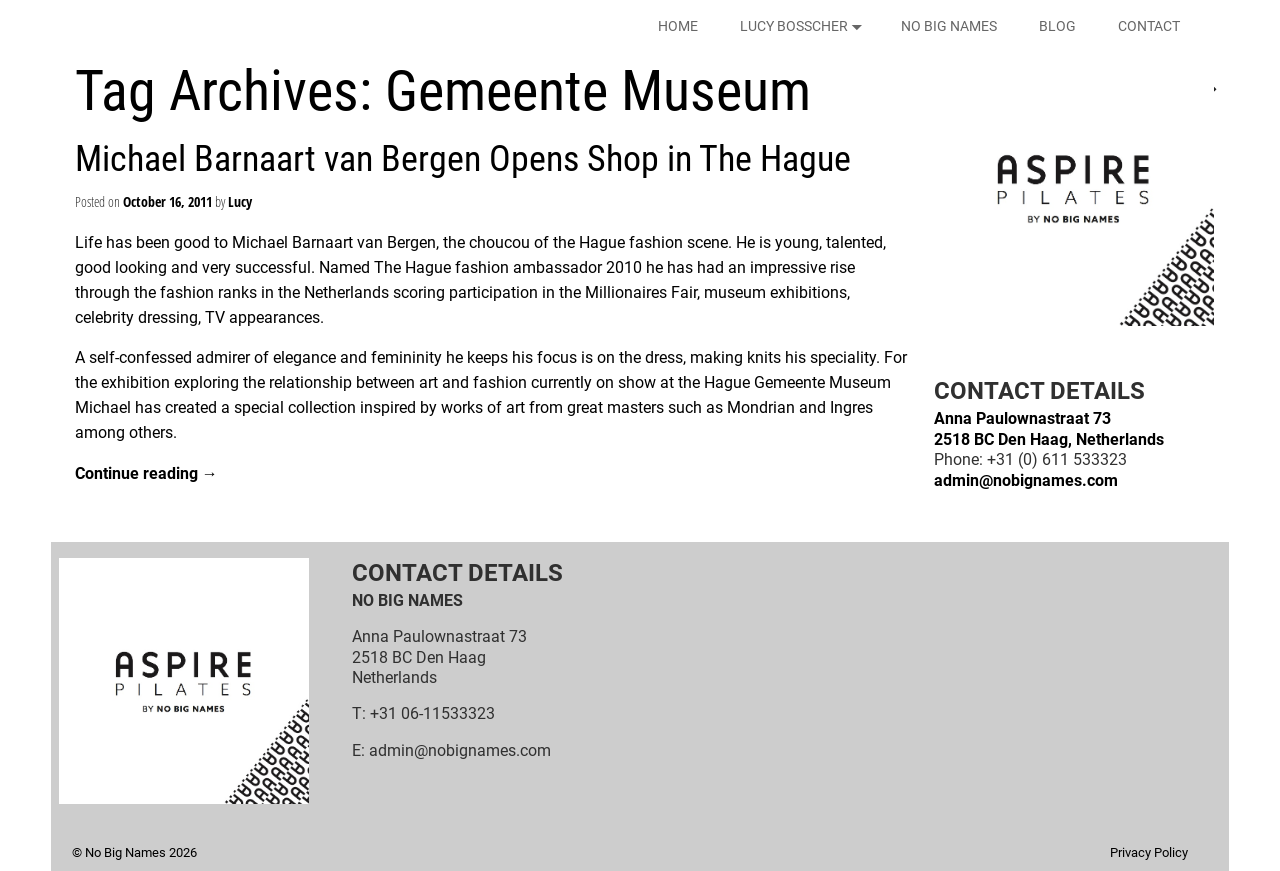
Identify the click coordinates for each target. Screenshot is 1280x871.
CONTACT (1149, 26)
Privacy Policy (1149, 852)
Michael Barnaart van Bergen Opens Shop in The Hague (463, 159)
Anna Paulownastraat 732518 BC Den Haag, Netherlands (1049, 428)
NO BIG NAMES (949, 26)
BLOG (1057, 26)
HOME (678, 26)
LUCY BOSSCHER (804, 26)
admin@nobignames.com (1026, 480)
